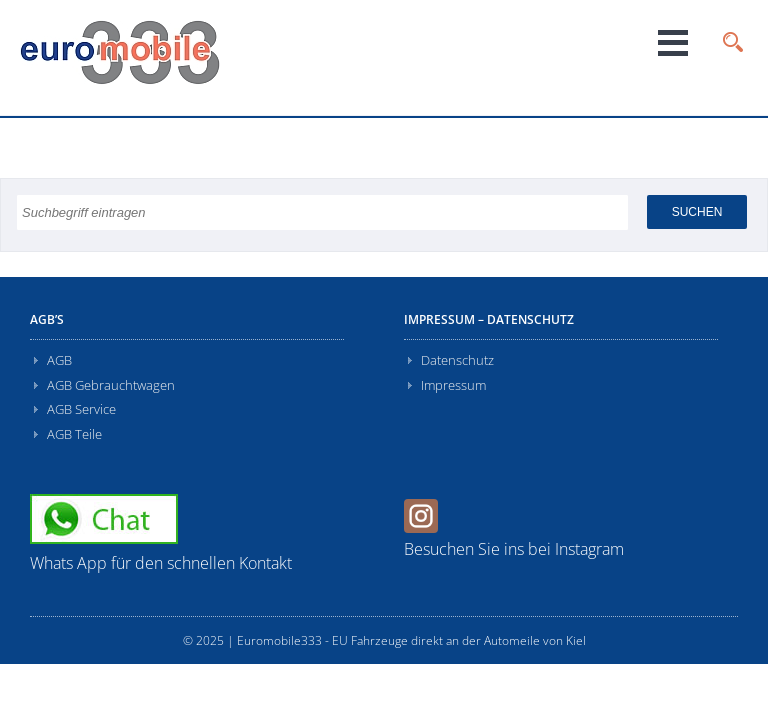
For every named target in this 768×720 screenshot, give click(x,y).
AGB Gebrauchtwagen (111, 385)
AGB (59, 360)
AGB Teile (74, 434)
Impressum (453, 385)
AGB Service (81, 409)
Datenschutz (457, 360)
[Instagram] (423, 527)
